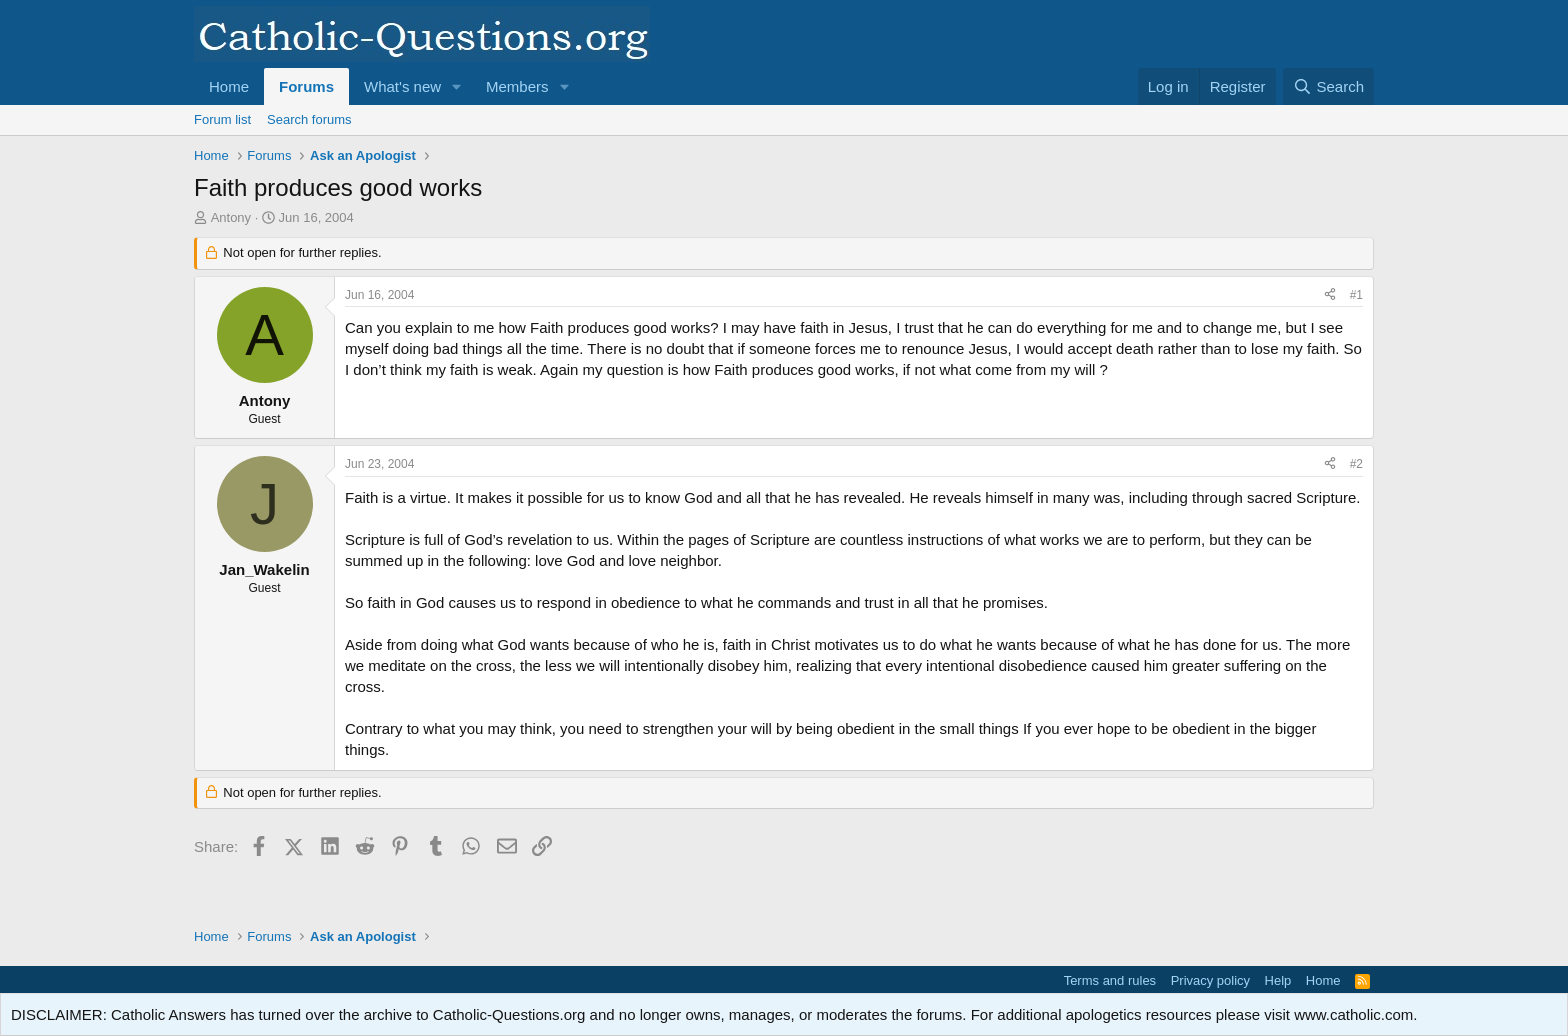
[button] (457, 86)
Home (229, 86)
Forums (306, 86)
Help (1278, 980)
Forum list (222, 119)
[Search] (1328, 86)
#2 (1356, 464)
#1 (1356, 295)
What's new (402, 86)
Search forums (309, 119)
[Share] (1330, 295)
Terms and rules (1110, 980)
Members (517, 86)
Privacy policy (1210, 980)
